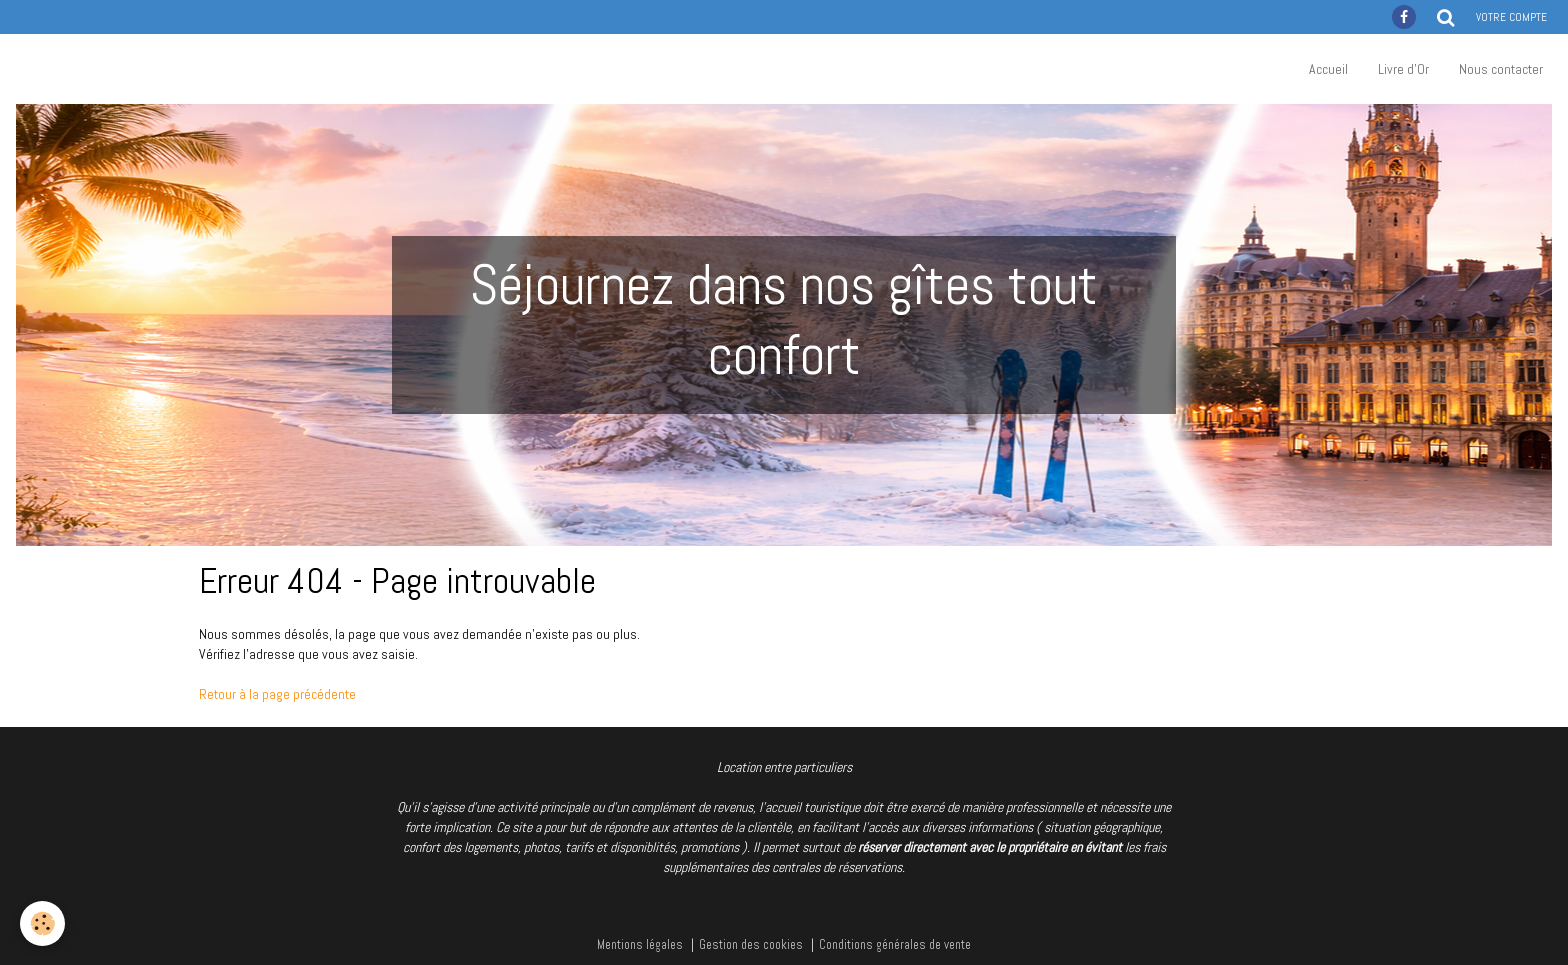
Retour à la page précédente (277, 694)
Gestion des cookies (751, 945)
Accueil (1328, 69)
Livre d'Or (1403, 69)
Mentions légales (640, 945)
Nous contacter (1501, 69)
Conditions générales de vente (895, 945)
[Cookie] (42, 923)
